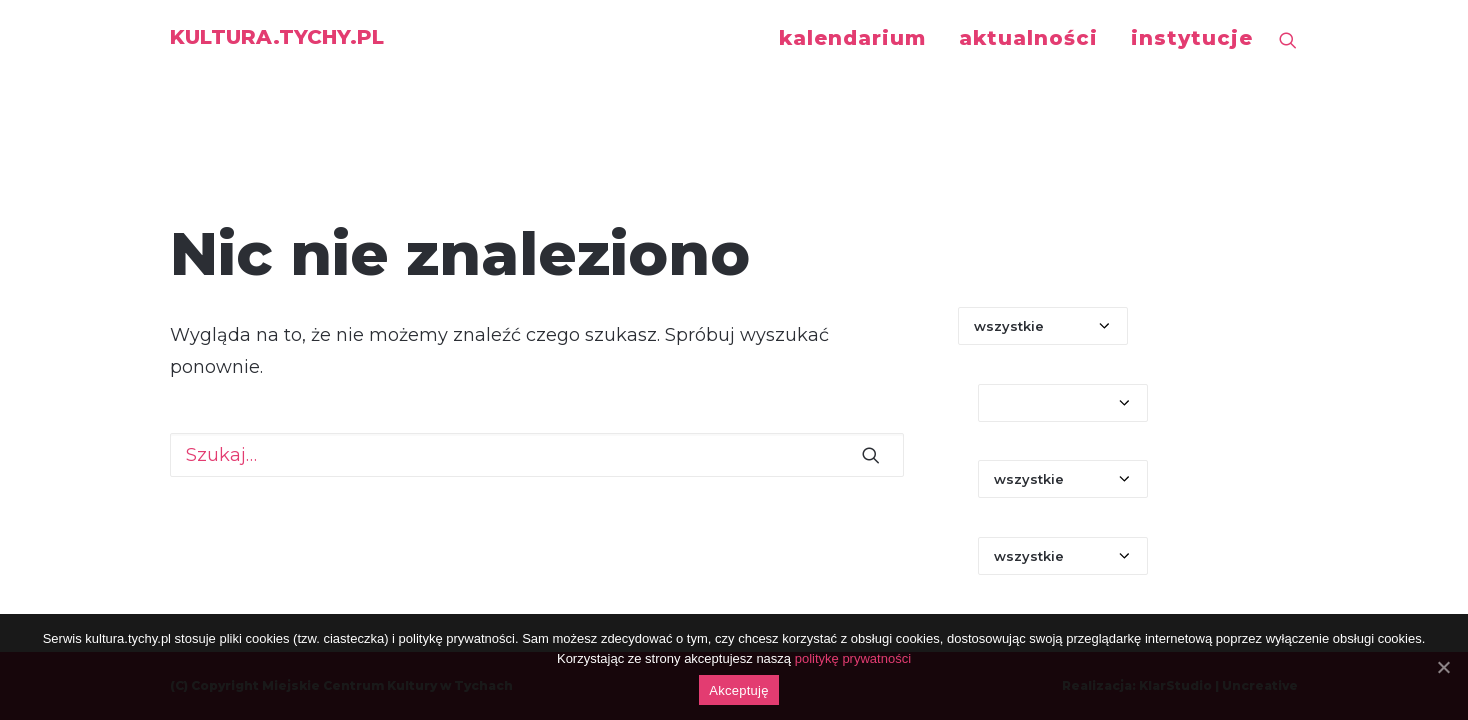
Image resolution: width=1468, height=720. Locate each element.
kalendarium (852, 38)
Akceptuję (738, 690)
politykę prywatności (853, 658)
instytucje (1192, 38)
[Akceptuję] (1443, 667)
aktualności (1028, 38)
